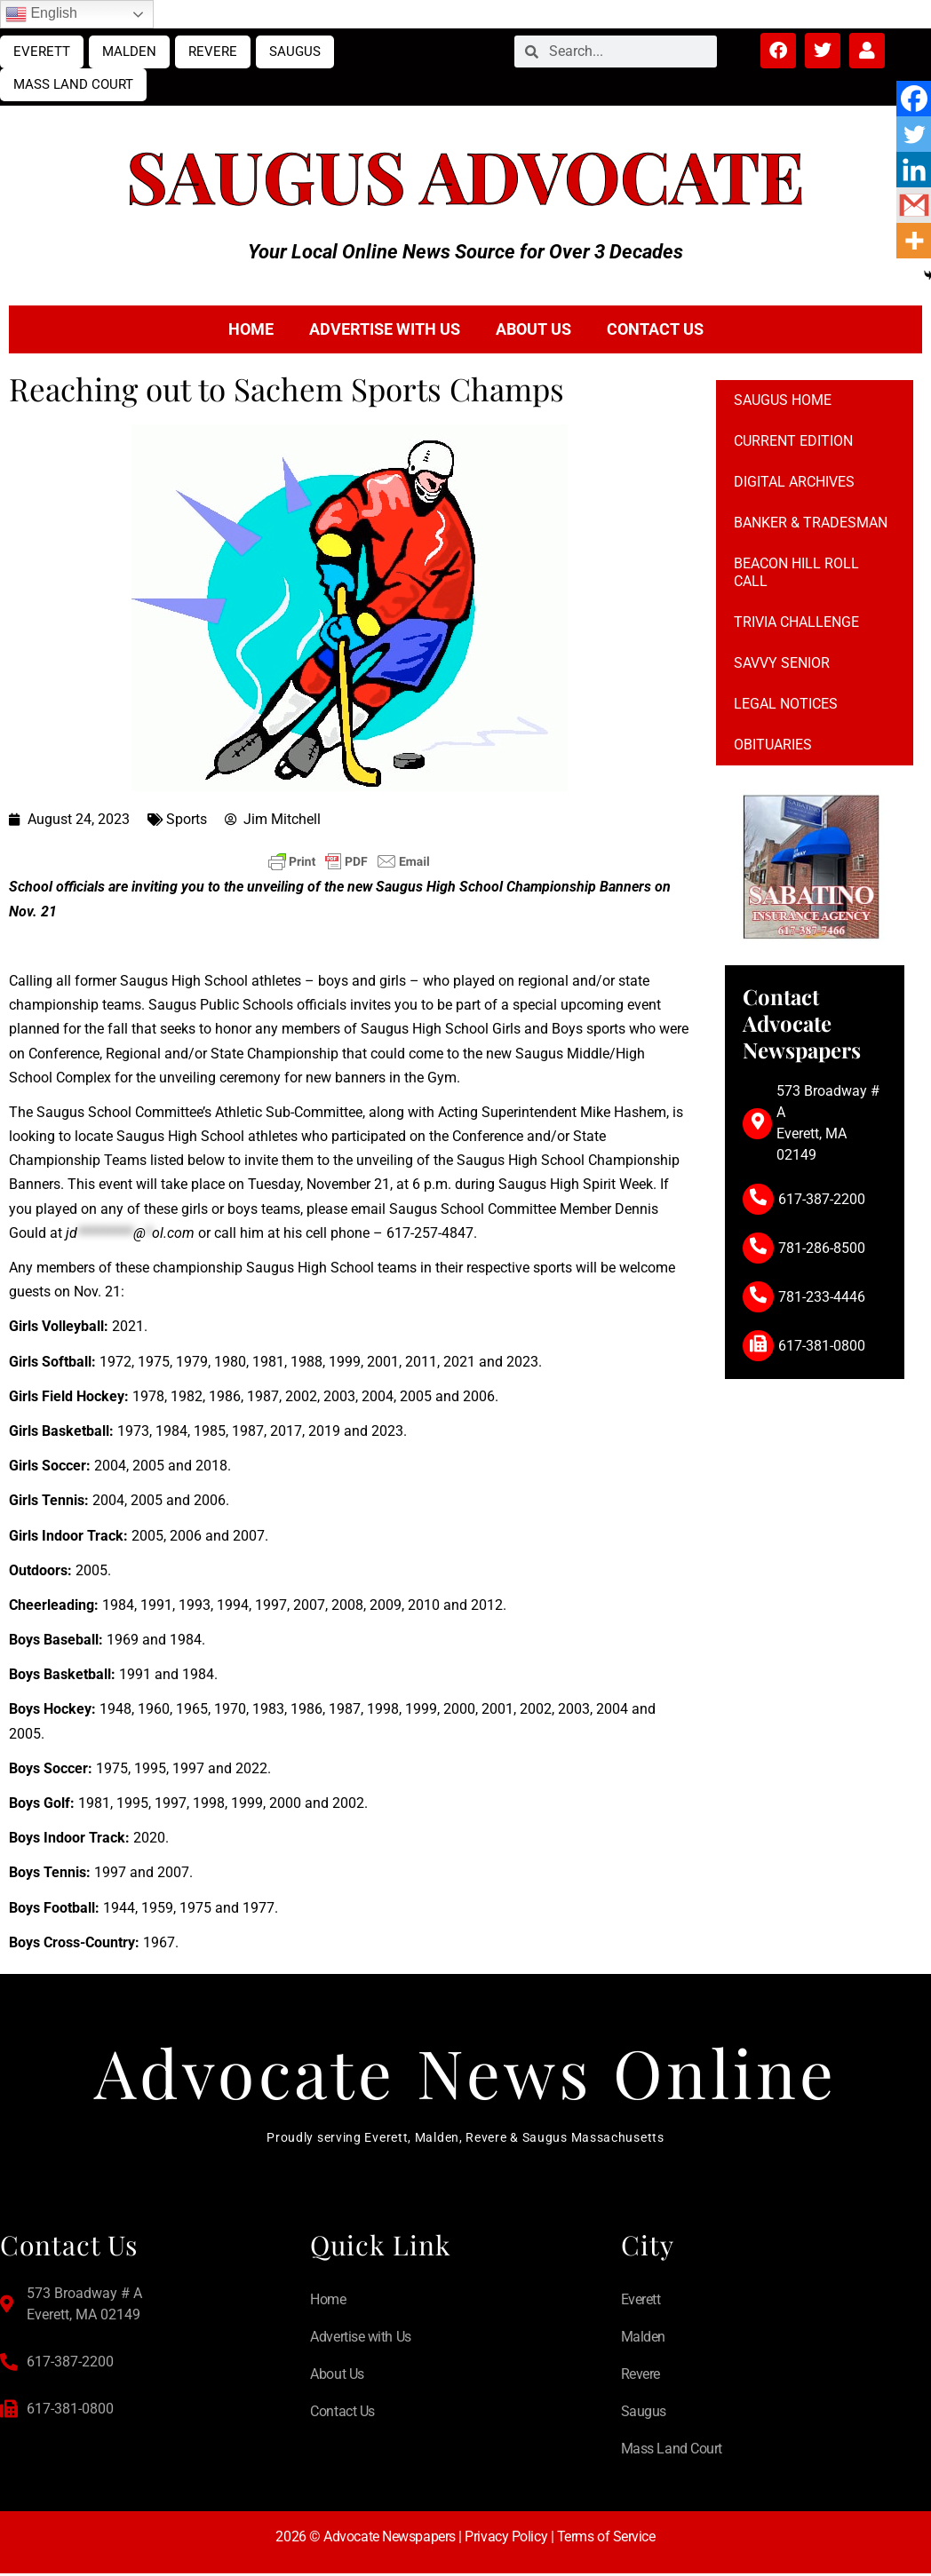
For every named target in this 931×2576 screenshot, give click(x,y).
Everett (41, 51)
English (41, 14)
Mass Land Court (73, 84)
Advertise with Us (384, 329)
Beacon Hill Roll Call (796, 572)
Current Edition (793, 440)
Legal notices (786, 703)
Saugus (295, 51)
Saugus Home (783, 400)
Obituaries (773, 744)
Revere (212, 51)
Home (251, 329)
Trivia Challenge (796, 622)
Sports (186, 819)
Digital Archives (794, 481)
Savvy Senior (782, 662)
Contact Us (655, 329)
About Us (533, 329)
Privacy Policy (506, 2539)
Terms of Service (606, 2539)
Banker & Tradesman (810, 522)
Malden (129, 51)
